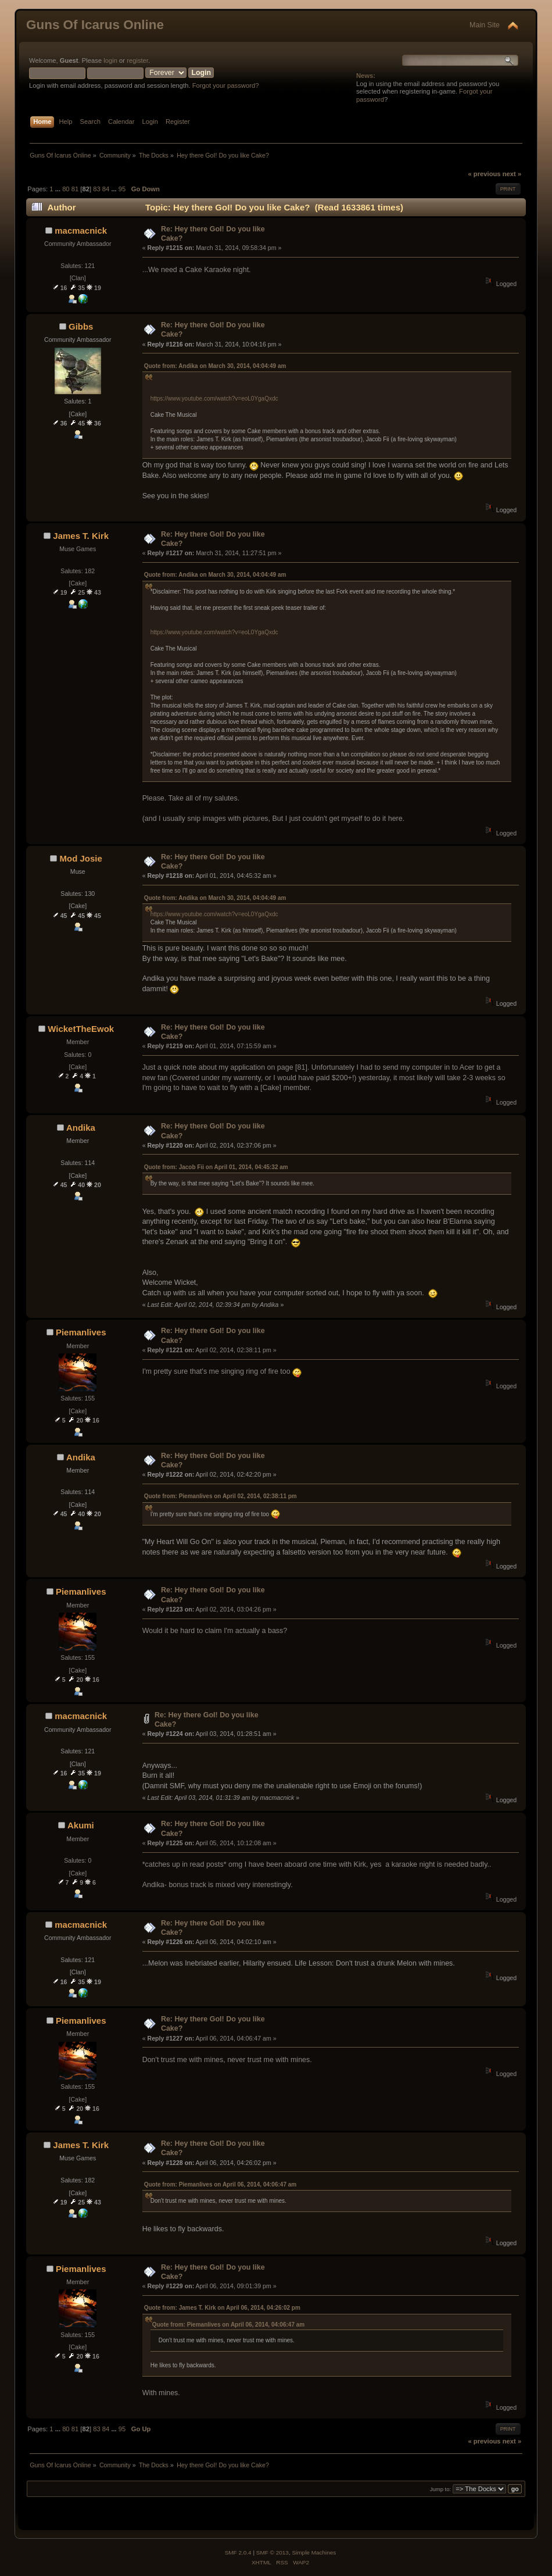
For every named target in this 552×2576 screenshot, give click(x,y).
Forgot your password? (225, 85)
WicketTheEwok (81, 1029)
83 (96, 188)
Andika (80, 1127)
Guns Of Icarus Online (95, 24)
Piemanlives (81, 1332)
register (137, 60)
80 (65, 188)
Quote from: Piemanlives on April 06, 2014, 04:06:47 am (220, 2184)
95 (122, 188)
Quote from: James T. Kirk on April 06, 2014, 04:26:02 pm (222, 2308)
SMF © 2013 (272, 2552)
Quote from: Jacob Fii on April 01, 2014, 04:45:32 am (216, 1167)
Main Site (484, 25)
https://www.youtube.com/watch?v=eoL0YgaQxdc (214, 398)
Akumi (80, 1825)
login (110, 60)
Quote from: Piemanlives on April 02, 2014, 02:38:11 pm (220, 1496)
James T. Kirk (81, 536)
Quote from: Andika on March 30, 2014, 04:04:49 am (215, 366)
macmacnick (81, 230)
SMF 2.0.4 (238, 2552)
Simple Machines (314, 2552)
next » (512, 173)
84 (105, 188)
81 (74, 188)
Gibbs (81, 326)
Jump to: (440, 2489)
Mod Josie (81, 858)
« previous (484, 173)
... (58, 188)
